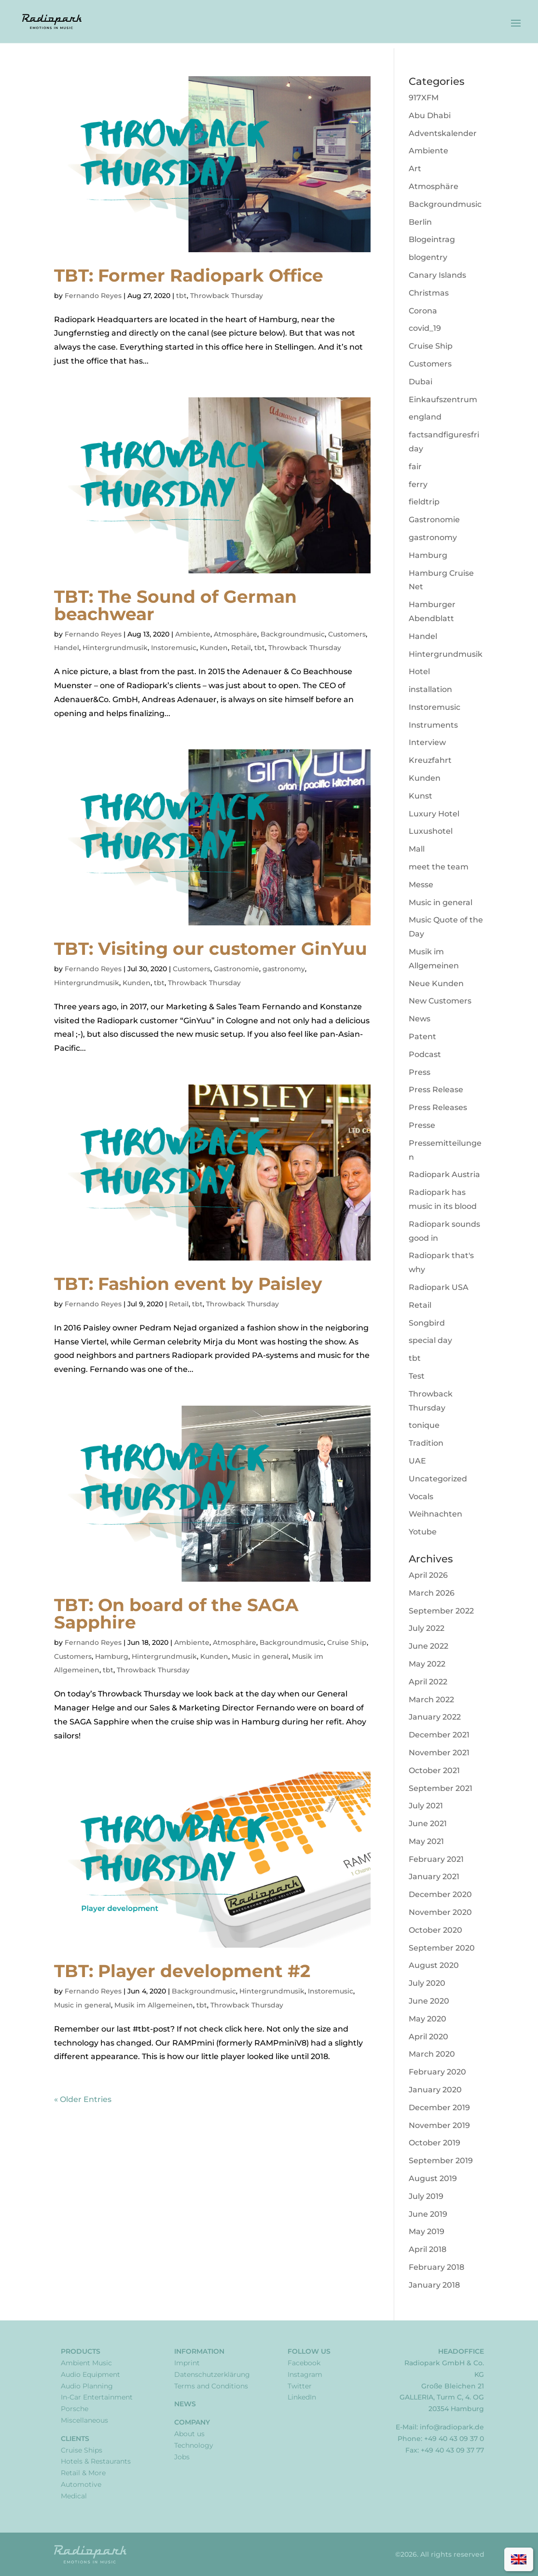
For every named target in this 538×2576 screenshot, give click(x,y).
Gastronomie (236, 968)
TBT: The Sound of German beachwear (175, 605)
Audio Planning (87, 2386)
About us (189, 2433)
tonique (424, 1425)
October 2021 (434, 1770)
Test (417, 1376)
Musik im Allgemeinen (153, 2005)
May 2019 (426, 2231)
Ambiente (192, 634)
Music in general (260, 1656)
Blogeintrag (432, 239)
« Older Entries (82, 2099)
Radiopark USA (439, 1287)
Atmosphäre (235, 634)
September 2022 (441, 1610)
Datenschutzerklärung (212, 2374)
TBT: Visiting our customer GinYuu (210, 948)
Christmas (429, 293)
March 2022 (431, 1699)
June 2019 (428, 2214)
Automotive (81, 2484)
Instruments (433, 725)
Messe (421, 884)
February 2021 (436, 1859)
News (419, 1018)
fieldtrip (424, 501)
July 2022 (426, 1628)
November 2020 (440, 1912)
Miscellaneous (84, 2420)
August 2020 (434, 1965)
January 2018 (434, 2285)
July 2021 (426, 1805)
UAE (417, 1460)
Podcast (425, 1054)
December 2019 (439, 2107)
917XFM (424, 97)
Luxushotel (431, 831)
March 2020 (432, 2054)
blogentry (428, 257)
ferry (418, 484)
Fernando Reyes (93, 295)
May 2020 (427, 2018)
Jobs (182, 2457)
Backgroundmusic (293, 634)
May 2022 (427, 1663)
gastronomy (283, 968)
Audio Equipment (90, 2374)
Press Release (436, 1089)
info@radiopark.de (452, 2427)
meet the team (439, 866)
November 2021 (439, 1752)
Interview (427, 742)
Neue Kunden (436, 983)
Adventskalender (443, 133)
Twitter (300, 2386)
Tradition (426, 1443)
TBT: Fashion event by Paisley (188, 1283)
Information (199, 2351)
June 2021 (428, 1823)
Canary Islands (437, 275)
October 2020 (435, 1930)
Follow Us (309, 2351)
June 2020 (429, 2001)
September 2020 (442, 1947)
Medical (74, 2496)
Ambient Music (86, 2363)
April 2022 (428, 1681)
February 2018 (436, 2267)
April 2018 (427, 2249)
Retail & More (83, 2472)
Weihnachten (435, 1513)
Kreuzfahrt (430, 760)
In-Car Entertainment (97, 2397)
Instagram (305, 2374)
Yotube (423, 1531)
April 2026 (428, 1575)
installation (430, 689)
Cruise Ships (81, 2450)
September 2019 (441, 2160)
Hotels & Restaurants (96, 2461)
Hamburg (111, 1656)
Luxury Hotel (434, 813)
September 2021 (440, 1788)
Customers (347, 634)
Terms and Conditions (211, 2386)
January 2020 (435, 2089)
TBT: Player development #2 (182, 1970)
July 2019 (426, 2196)
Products (80, 2351)
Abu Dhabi (430, 115)
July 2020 (427, 1983)
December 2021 (439, 1734)
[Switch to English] (519, 2559)
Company (192, 2422)
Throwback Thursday (226, 295)
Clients (75, 2438)
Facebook (304, 2363)
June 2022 (428, 1646)
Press (419, 1072)
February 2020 (437, 2071)
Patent (422, 1036)
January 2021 (434, 1876)
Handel (66, 647)
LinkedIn (302, 2397)
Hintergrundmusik (115, 647)
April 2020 (428, 2036)
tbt (181, 295)
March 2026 (432, 1593)
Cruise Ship (347, 1642)
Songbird (427, 1323)
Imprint (187, 2363)
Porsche (74, 2408)
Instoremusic (173, 647)
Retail (241, 647)
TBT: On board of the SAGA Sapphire (176, 1613)
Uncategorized (438, 1478)
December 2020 (440, 1894)
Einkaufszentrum (443, 399)
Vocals (421, 1496)
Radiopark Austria (444, 1174)
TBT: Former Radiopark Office (188, 275)
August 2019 (433, 2178)
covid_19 (425, 328)
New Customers (440, 1000)
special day (430, 1340)
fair (415, 466)
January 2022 (435, 1717)
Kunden (214, 647)
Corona (423, 310)
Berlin (420, 222)
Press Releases (438, 1107)
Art (415, 168)
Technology (193, 2445)
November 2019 (439, 2125)
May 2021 (426, 1841)
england (425, 416)
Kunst (420, 795)
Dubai (420, 381)
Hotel (419, 671)
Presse (422, 1125)
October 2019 (434, 2142)
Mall (417, 849)
